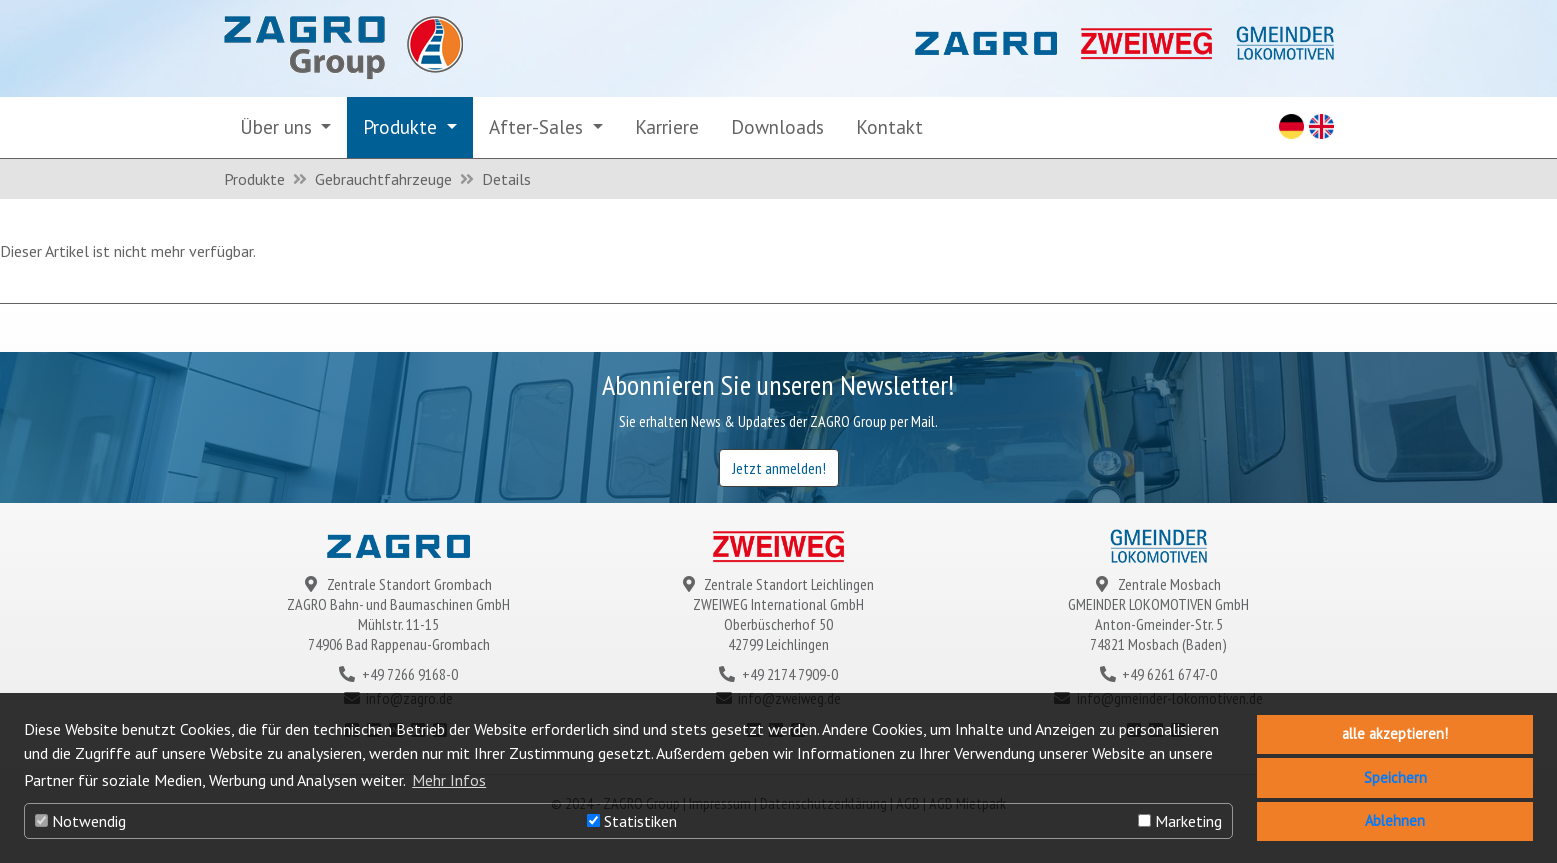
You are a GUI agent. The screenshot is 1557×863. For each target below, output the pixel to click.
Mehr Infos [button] (449, 780)
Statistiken (632, 821)
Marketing (1180, 821)
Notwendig (80, 821)
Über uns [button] (278, 126)
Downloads (777, 126)
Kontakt (889, 126)
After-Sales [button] (538, 126)
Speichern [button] (1395, 777)
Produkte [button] (402, 126)
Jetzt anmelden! (779, 468)
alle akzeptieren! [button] (1395, 733)
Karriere (667, 126)
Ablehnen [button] (1395, 820)
